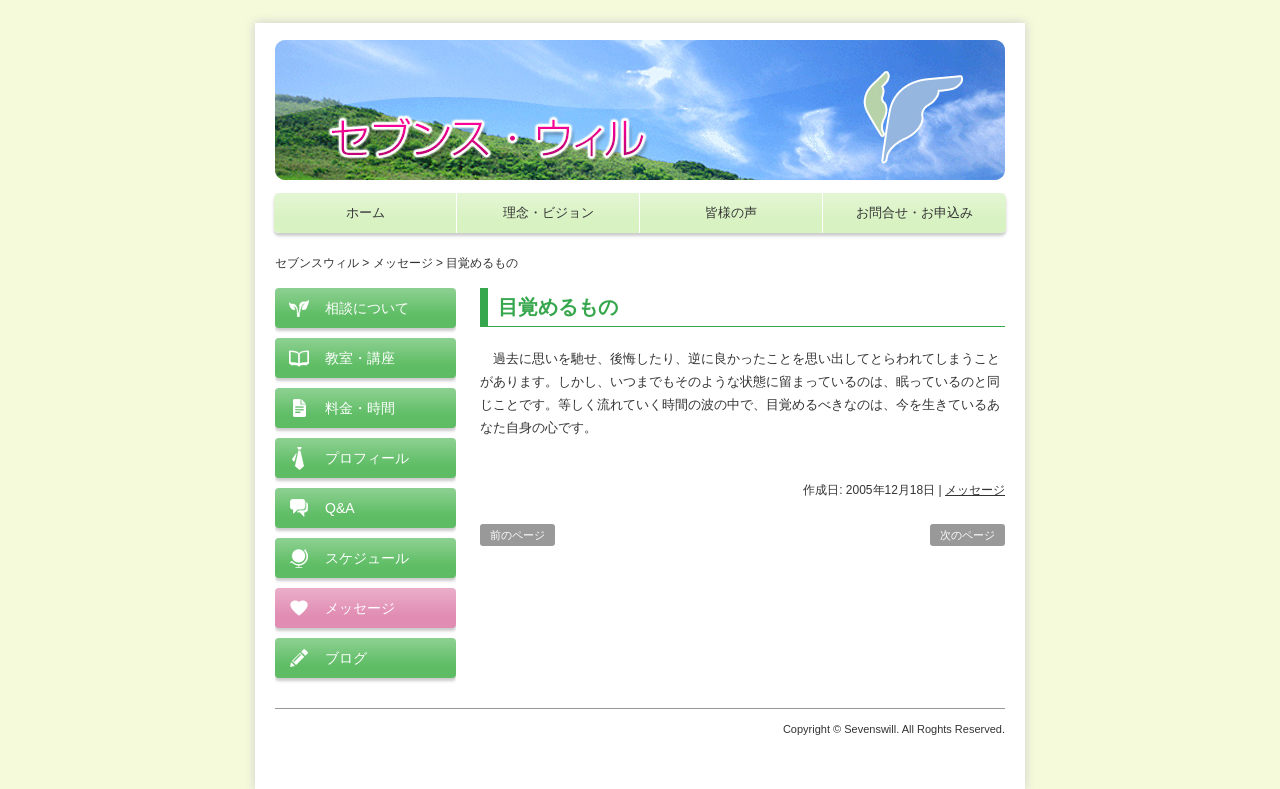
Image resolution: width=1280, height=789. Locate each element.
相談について (367, 308)
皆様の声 (731, 212)
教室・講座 (360, 358)
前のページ (517, 535)
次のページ (967, 535)
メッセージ (975, 490)
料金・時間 (360, 408)
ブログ (346, 658)
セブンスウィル (317, 263)
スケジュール (367, 558)
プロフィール (367, 458)
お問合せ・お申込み (914, 212)
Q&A (340, 508)
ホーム (365, 212)
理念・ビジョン (548, 212)
